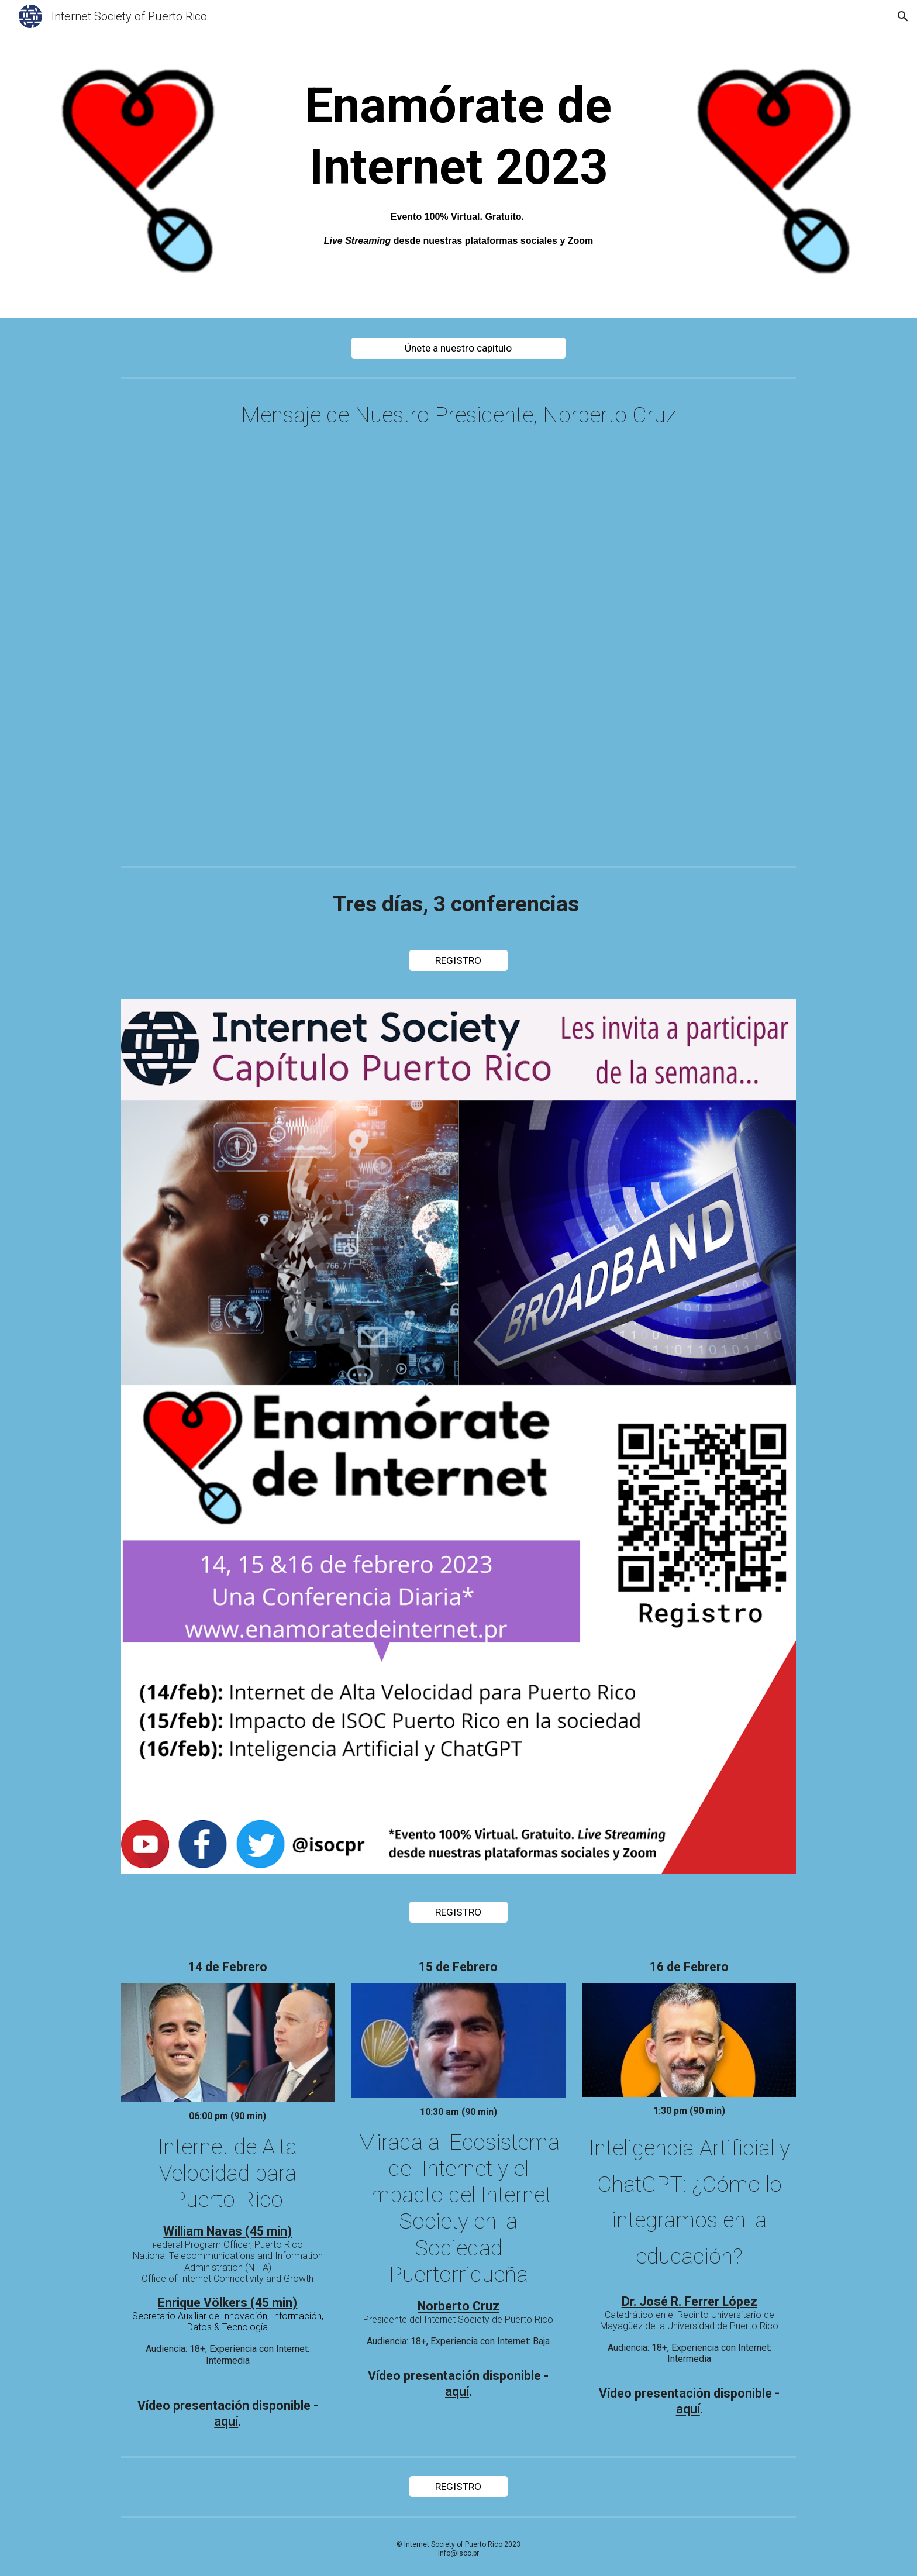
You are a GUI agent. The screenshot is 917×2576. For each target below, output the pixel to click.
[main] (458, 161)
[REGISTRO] (458, 960)
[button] (903, 16)
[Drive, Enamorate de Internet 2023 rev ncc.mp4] (458, 654)
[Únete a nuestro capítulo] (458, 347)
